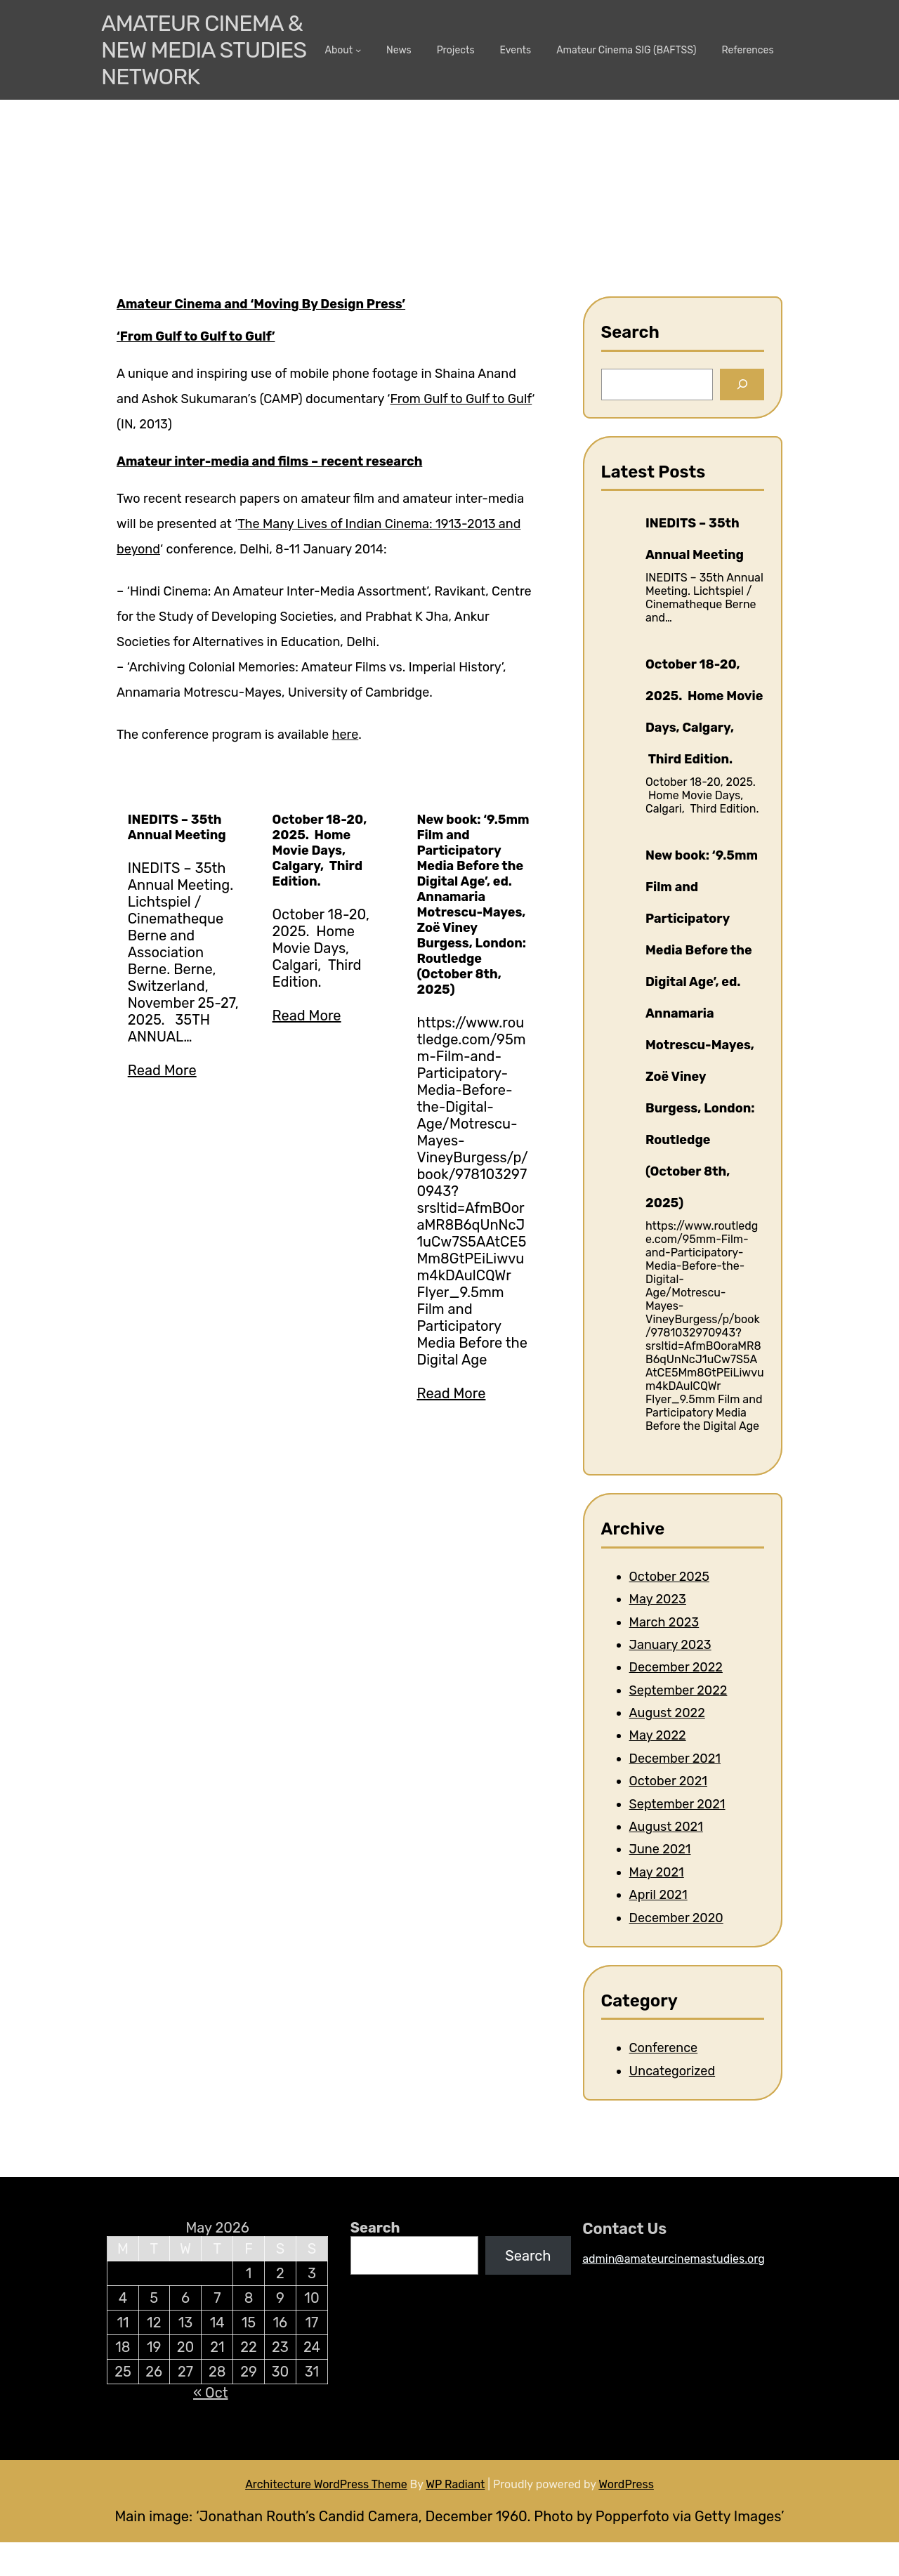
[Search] (742, 384)
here (345, 734)
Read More (162, 1070)
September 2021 (677, 1804)
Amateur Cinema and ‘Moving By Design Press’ (261, 304)
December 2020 (676, 1918)
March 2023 (664, 1622)
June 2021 (660, 1849)
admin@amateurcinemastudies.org (673, 2259)
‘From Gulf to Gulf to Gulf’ (196, 336)
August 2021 (666, 1826)
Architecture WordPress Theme (326, 2484)
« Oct (210, 2392)
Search (375, 2227)
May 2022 (657, 1735)
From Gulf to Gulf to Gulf (461, 399)
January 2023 (670, 1644)
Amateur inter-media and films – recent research (269, 461)
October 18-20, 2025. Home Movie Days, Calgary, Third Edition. (320, 850)
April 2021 (658, 1895)
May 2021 (656, 1872)
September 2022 (678, 1690)
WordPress (626, 2484)
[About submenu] (358, 50)
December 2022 (676, 1667)
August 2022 (667, 1713)
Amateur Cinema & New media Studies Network (203, 50)
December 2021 (675, 1758)
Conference (663, 2048)
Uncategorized (672, 2071)
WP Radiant (455, 2484)
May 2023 (657, 1599)
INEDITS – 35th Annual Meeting (177, 827)
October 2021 (668, 1781)
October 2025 (669, 1576)
